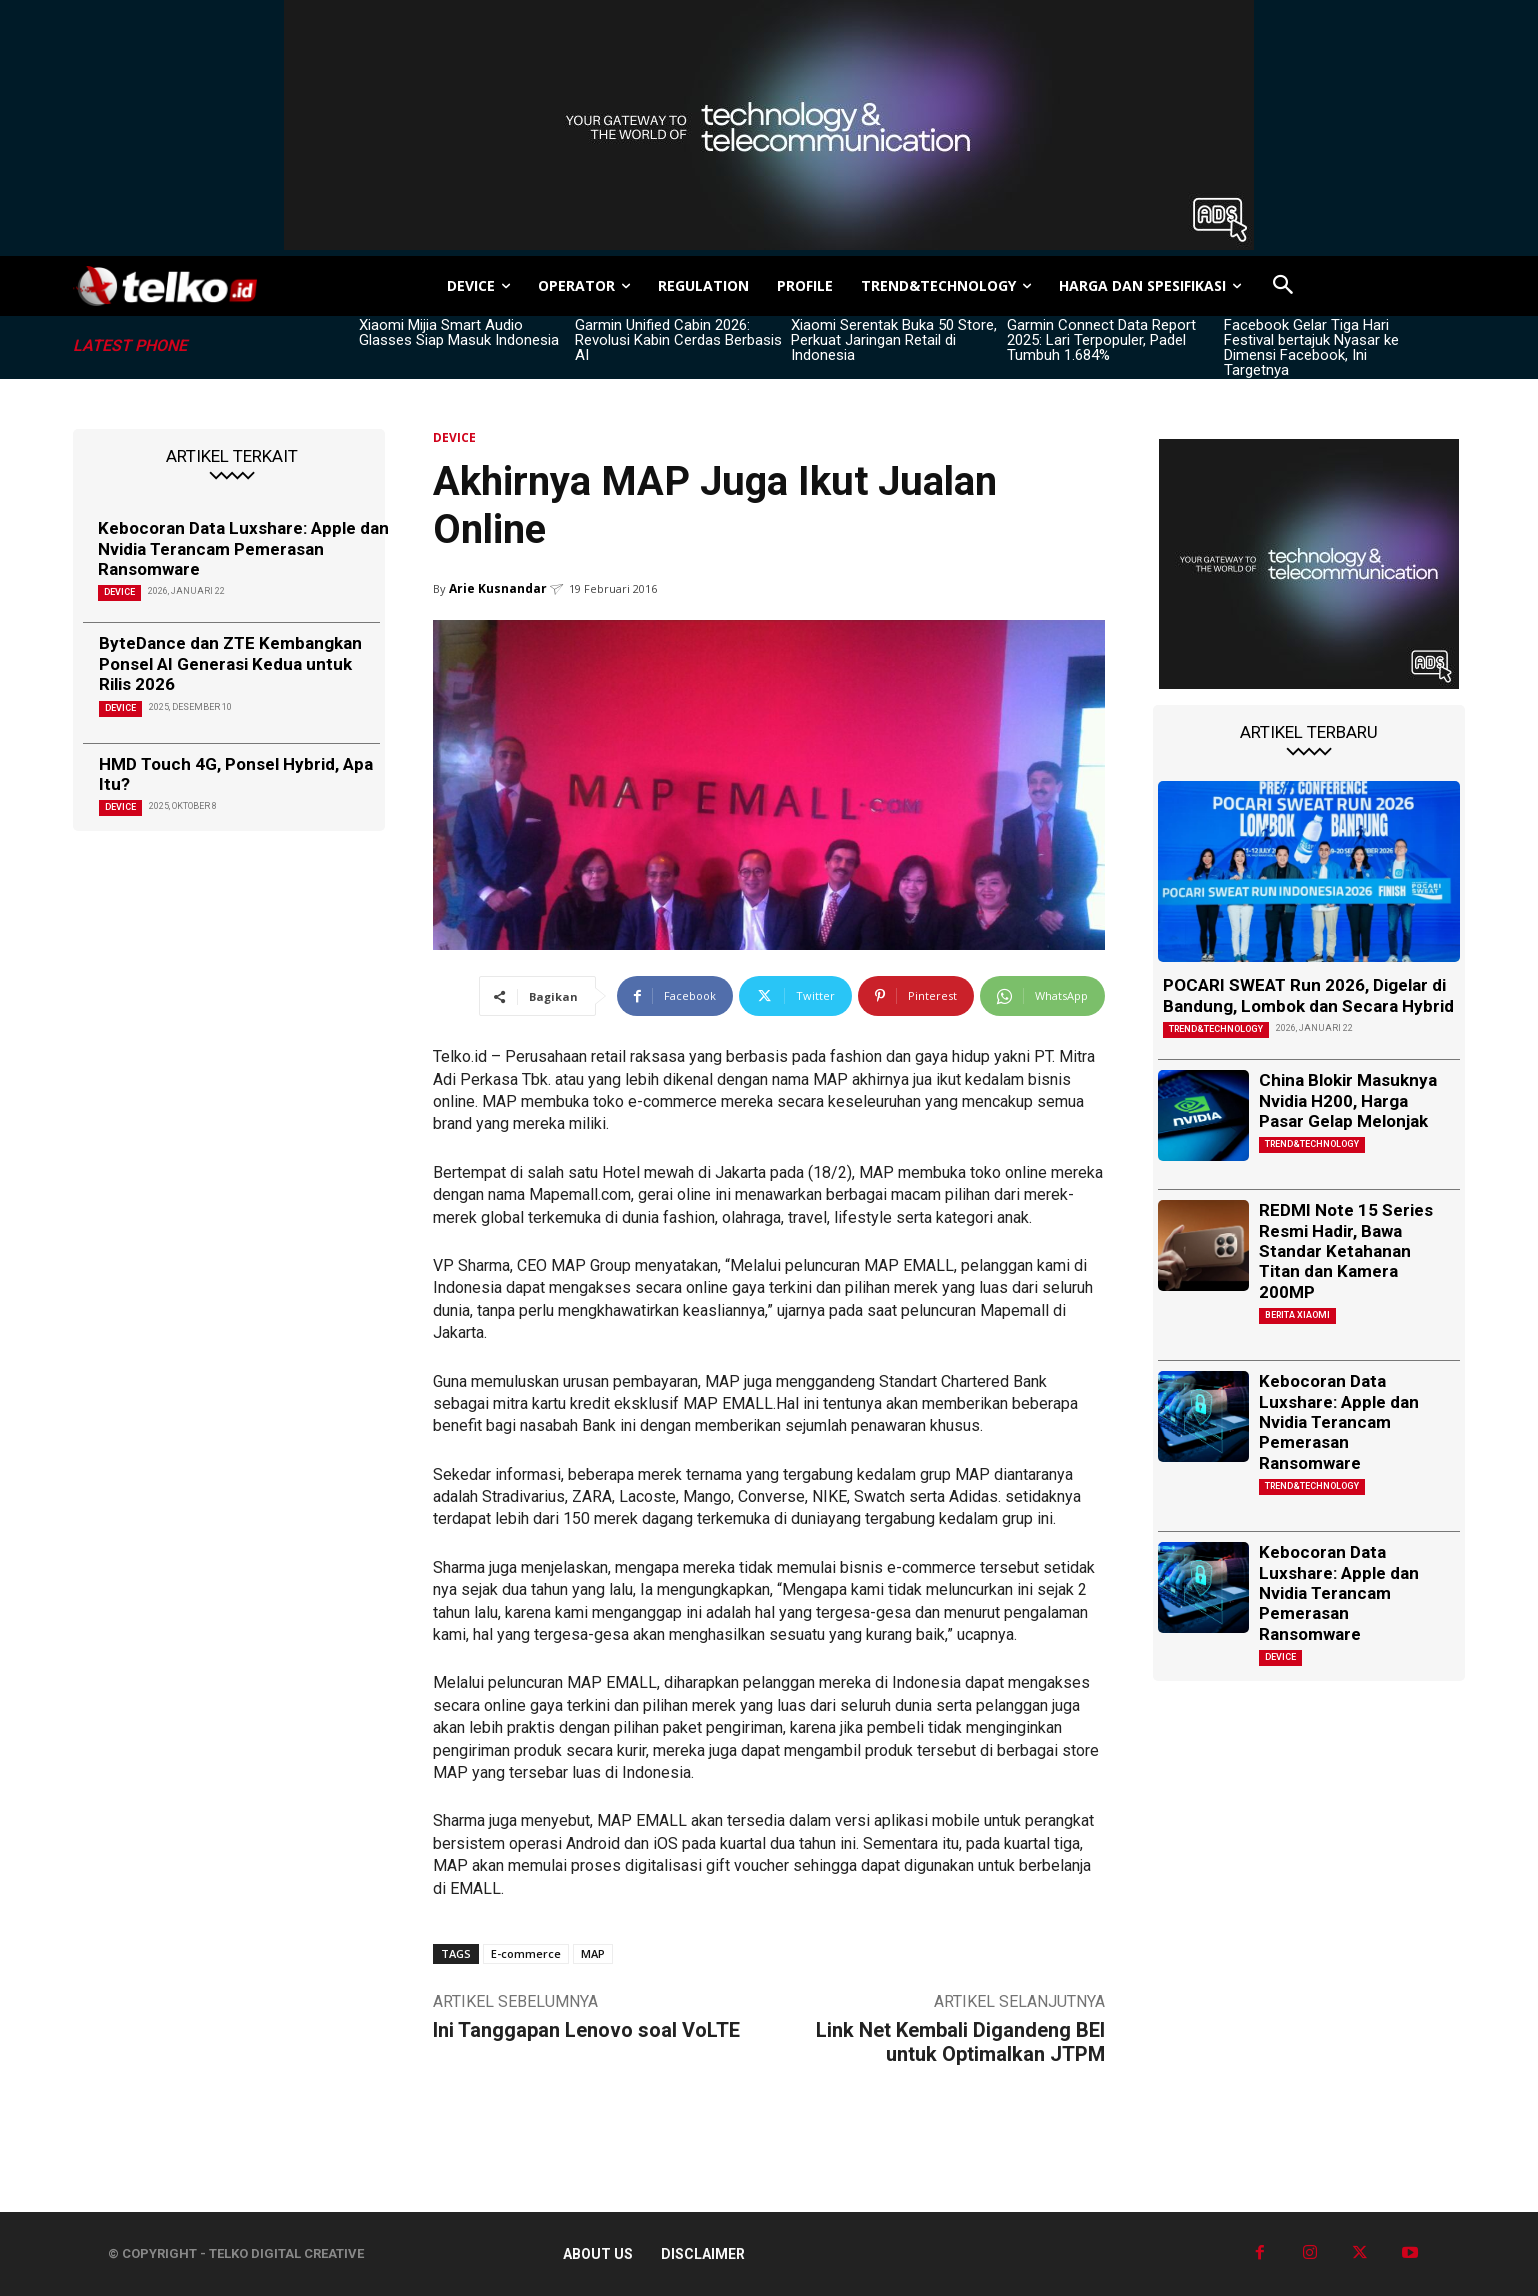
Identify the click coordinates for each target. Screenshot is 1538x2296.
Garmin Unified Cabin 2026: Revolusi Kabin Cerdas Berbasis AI (678, 340)
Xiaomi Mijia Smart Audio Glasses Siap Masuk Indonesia (459, 332)
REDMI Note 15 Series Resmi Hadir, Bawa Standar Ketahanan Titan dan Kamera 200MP (1346, 1251)
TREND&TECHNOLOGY (1216, 1029)
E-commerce (526, 1953)
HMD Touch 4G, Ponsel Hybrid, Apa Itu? (236, 774)
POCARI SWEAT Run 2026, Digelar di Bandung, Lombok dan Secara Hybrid (1308, 995)
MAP (593, 1953)
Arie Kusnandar (498, 588)
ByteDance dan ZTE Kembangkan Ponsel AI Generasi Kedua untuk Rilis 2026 (230, 663)
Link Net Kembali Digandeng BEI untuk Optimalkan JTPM (960, 2042)
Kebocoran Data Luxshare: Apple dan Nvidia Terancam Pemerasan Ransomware (243, 548)
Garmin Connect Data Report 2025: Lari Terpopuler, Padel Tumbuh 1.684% (1101, 340)
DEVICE (119, 592)
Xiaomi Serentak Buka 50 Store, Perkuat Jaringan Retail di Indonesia (894, 340)
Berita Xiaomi (1297, 1315)
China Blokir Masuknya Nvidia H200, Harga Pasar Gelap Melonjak (1348, 1100)
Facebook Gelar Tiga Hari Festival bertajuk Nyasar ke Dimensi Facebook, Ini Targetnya (1311, 347)
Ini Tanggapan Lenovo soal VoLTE (586, 2030)
